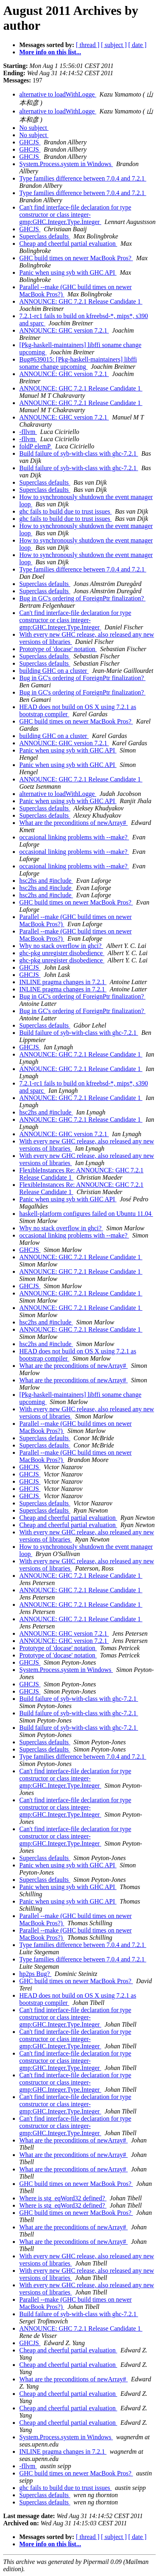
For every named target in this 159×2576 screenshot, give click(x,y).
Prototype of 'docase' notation (58, 649)
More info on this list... (50, 52)
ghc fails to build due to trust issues (65, 511)
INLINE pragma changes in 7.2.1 (62, 982)
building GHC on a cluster (54, 670)
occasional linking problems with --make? (74, 837)
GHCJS (30, 142)
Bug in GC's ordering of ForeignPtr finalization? (82, 598)
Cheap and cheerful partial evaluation (68, 243)
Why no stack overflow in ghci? (61, 945)
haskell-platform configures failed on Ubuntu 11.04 (86, 1213)
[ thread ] (88, 44)
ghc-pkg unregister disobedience (61, 953)
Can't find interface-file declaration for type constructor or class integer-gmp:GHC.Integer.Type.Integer (75, 214)
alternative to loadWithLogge (57, 94)
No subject (34, 127)
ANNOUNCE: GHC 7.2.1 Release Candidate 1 (81, 301)
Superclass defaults (44, 236)
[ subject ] (114, 44)
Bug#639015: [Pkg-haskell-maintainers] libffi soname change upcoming (78, 363)
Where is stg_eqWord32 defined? (62, 2198)
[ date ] (137, 44)
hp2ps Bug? (35, 1973)
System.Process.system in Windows (66, 163)
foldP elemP (35, 446)
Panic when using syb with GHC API (67, 272)
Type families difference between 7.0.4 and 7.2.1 (82, 178)
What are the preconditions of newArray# (73, 822)
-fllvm (28, 431)
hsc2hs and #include (46, 880)
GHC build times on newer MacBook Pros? (76, 258)
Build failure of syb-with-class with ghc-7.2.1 (78, 453)
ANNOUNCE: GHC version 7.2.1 (64, 330)
